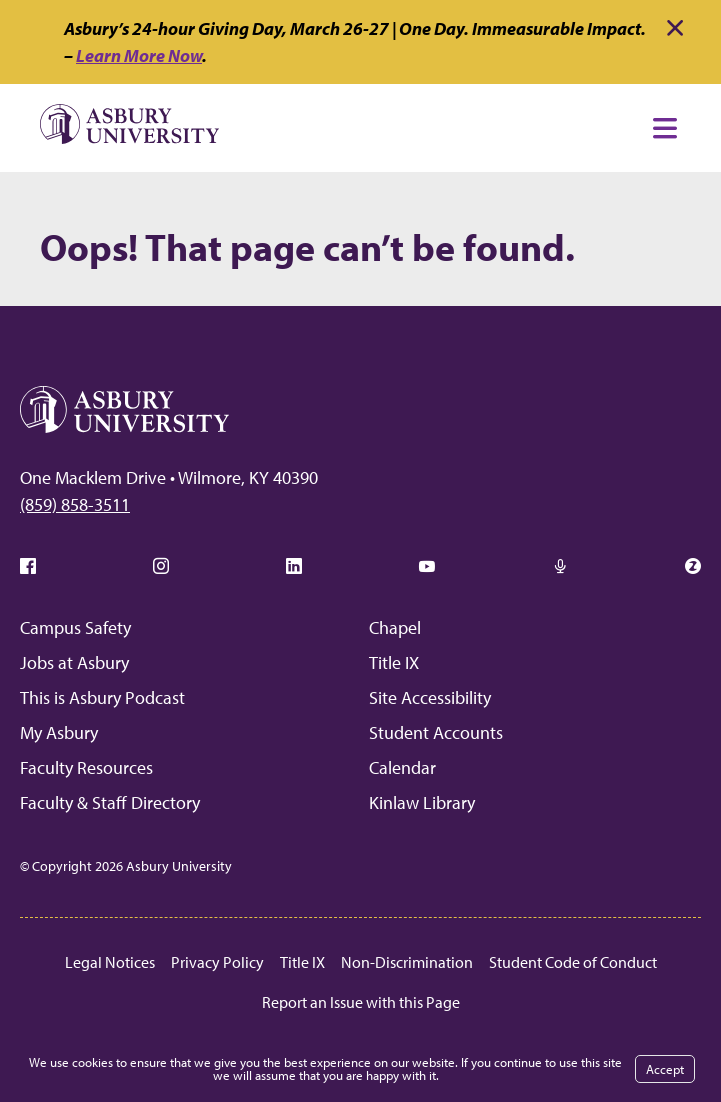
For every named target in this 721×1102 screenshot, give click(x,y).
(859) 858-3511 (75, 504)
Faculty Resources (86, 767)
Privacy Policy (217, 962)
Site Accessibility (430, 697)
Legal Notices (110, 962)
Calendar (402, 767)
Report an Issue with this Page (361, 1002)
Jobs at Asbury (74, 662)
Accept (665, 1069)
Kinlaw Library (422, 802)
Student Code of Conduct (573, 962)
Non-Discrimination (407, 962)
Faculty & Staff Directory (110, 802)
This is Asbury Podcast (102, 697)
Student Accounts (436, 732)
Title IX (394, 662)
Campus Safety (75, 627)
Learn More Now (139, 55)
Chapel (395, 627)
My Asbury (59, 732)
